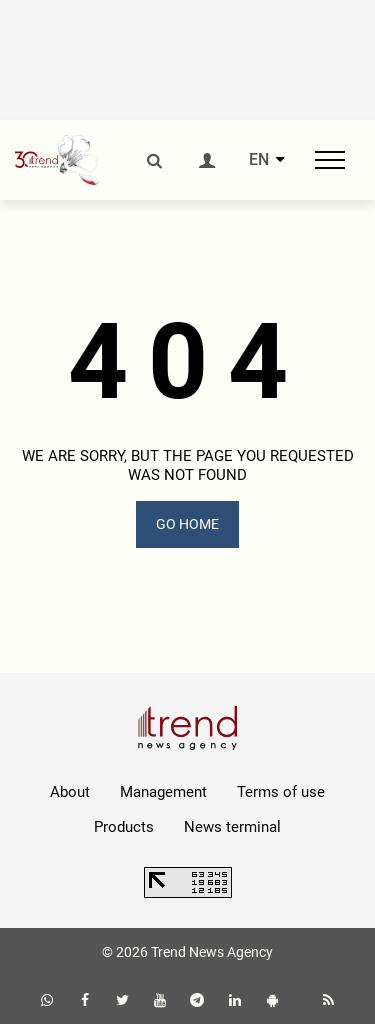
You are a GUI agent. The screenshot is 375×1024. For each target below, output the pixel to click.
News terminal (232, 827)
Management (163, 792)
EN (259, 160)
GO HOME (187, 524)
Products (124, 827)
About (70, 792)
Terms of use (281, 792)
